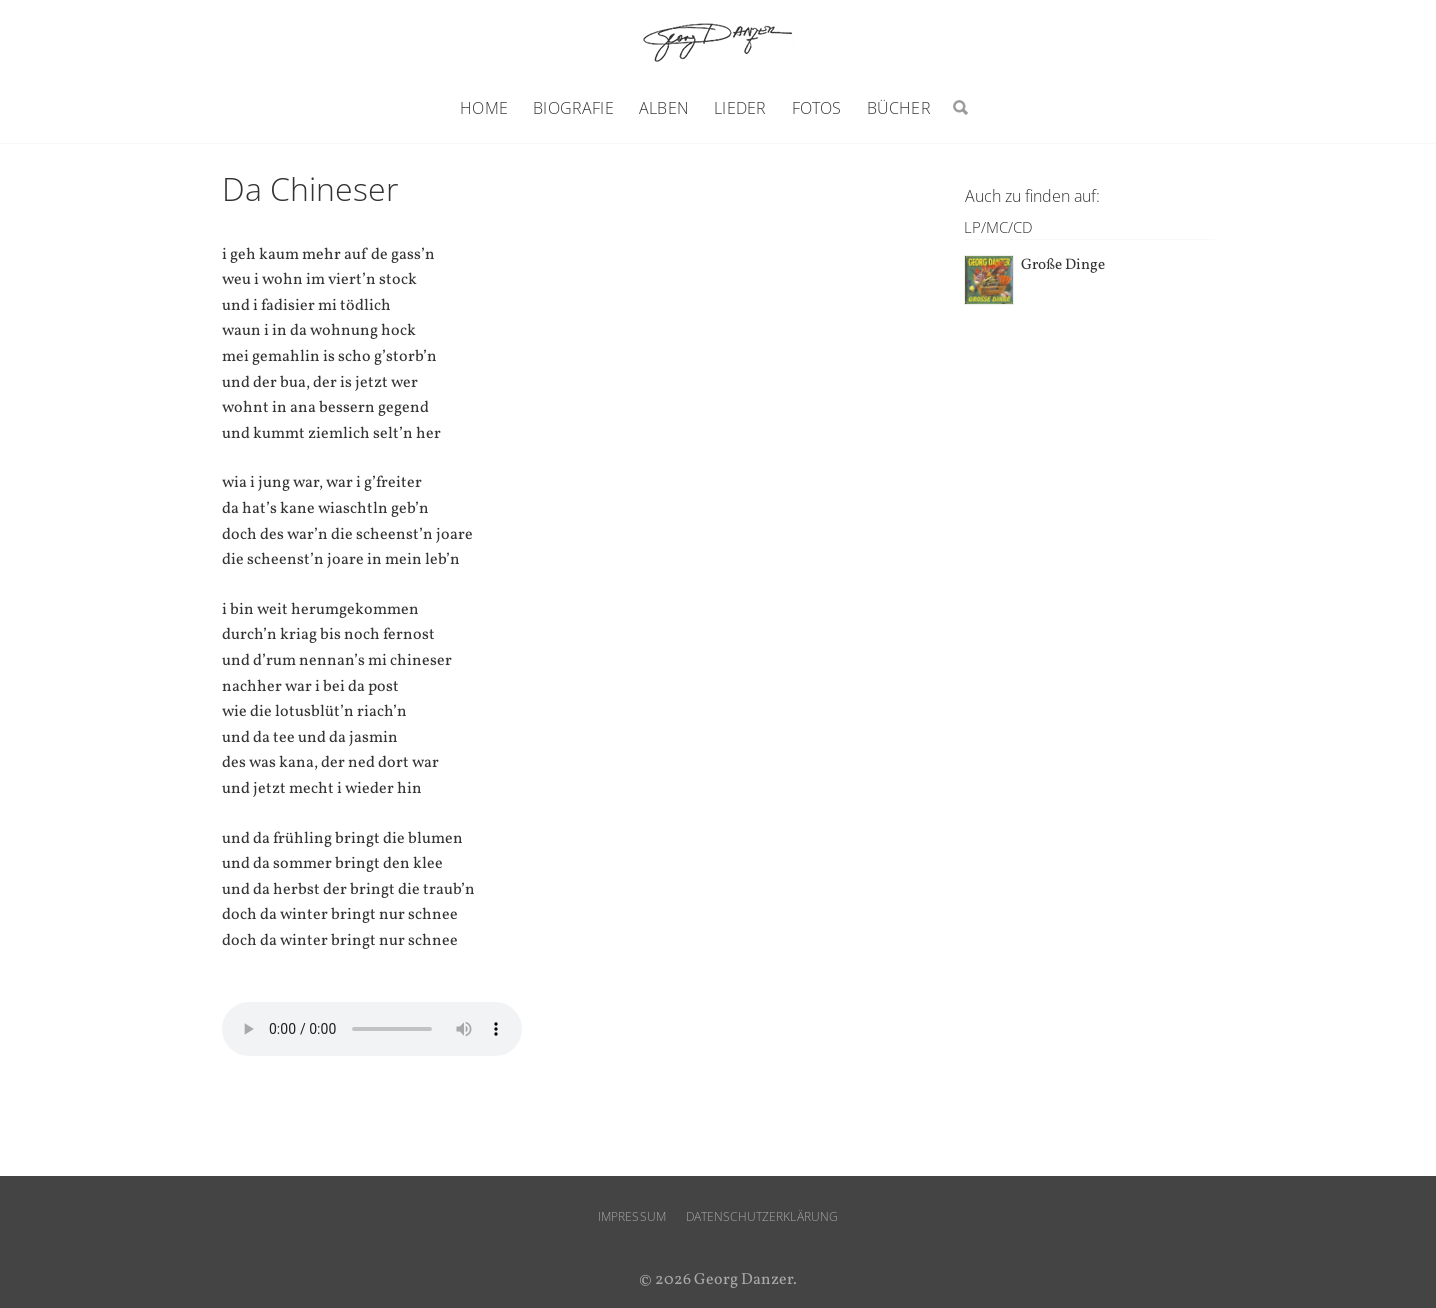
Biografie (573, 108)
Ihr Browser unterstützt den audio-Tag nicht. (372, 1029)
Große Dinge (1063, 265)
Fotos (817, 108)
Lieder (740, 108)
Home (484, 108)
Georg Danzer (718, 41)
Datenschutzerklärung (762, 1216)
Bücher (899, 108)
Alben (664, 108)
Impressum (632, 1216)
